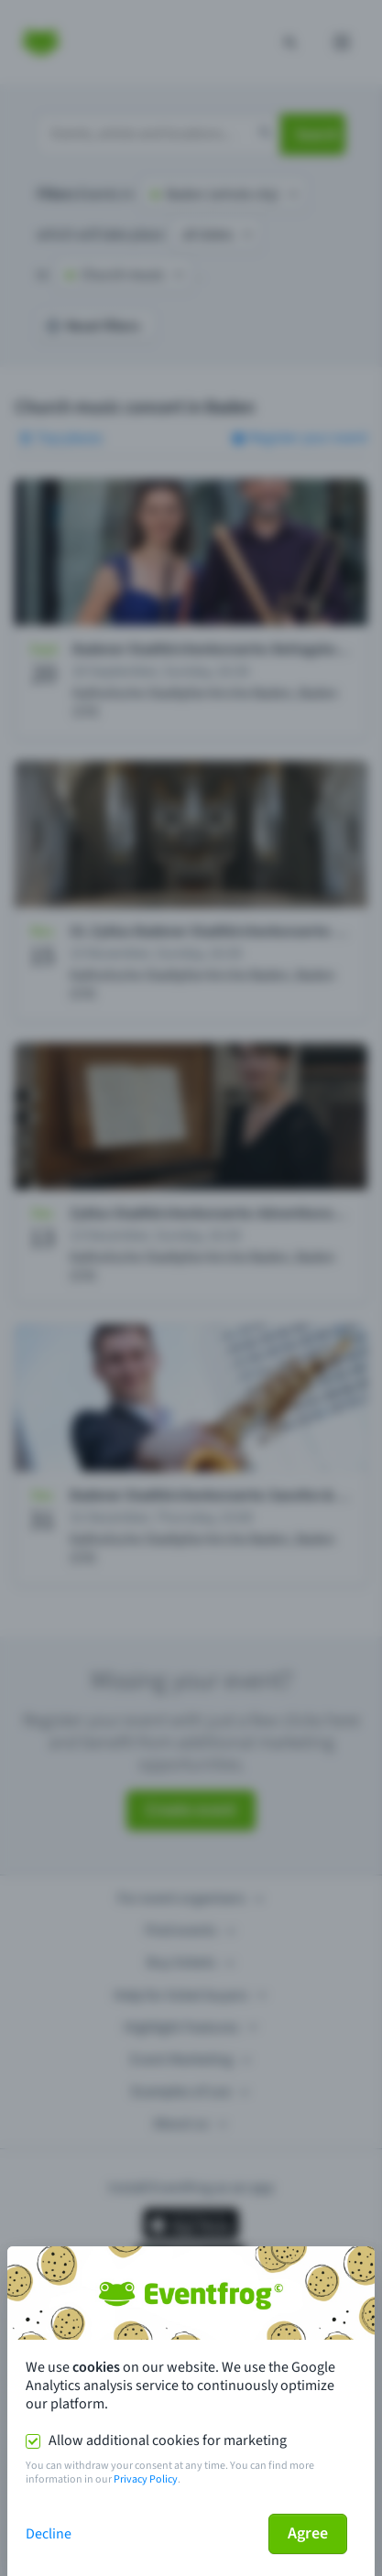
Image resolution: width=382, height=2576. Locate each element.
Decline (48, 2534)
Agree (308, 2533)
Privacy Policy (146, 2479)
